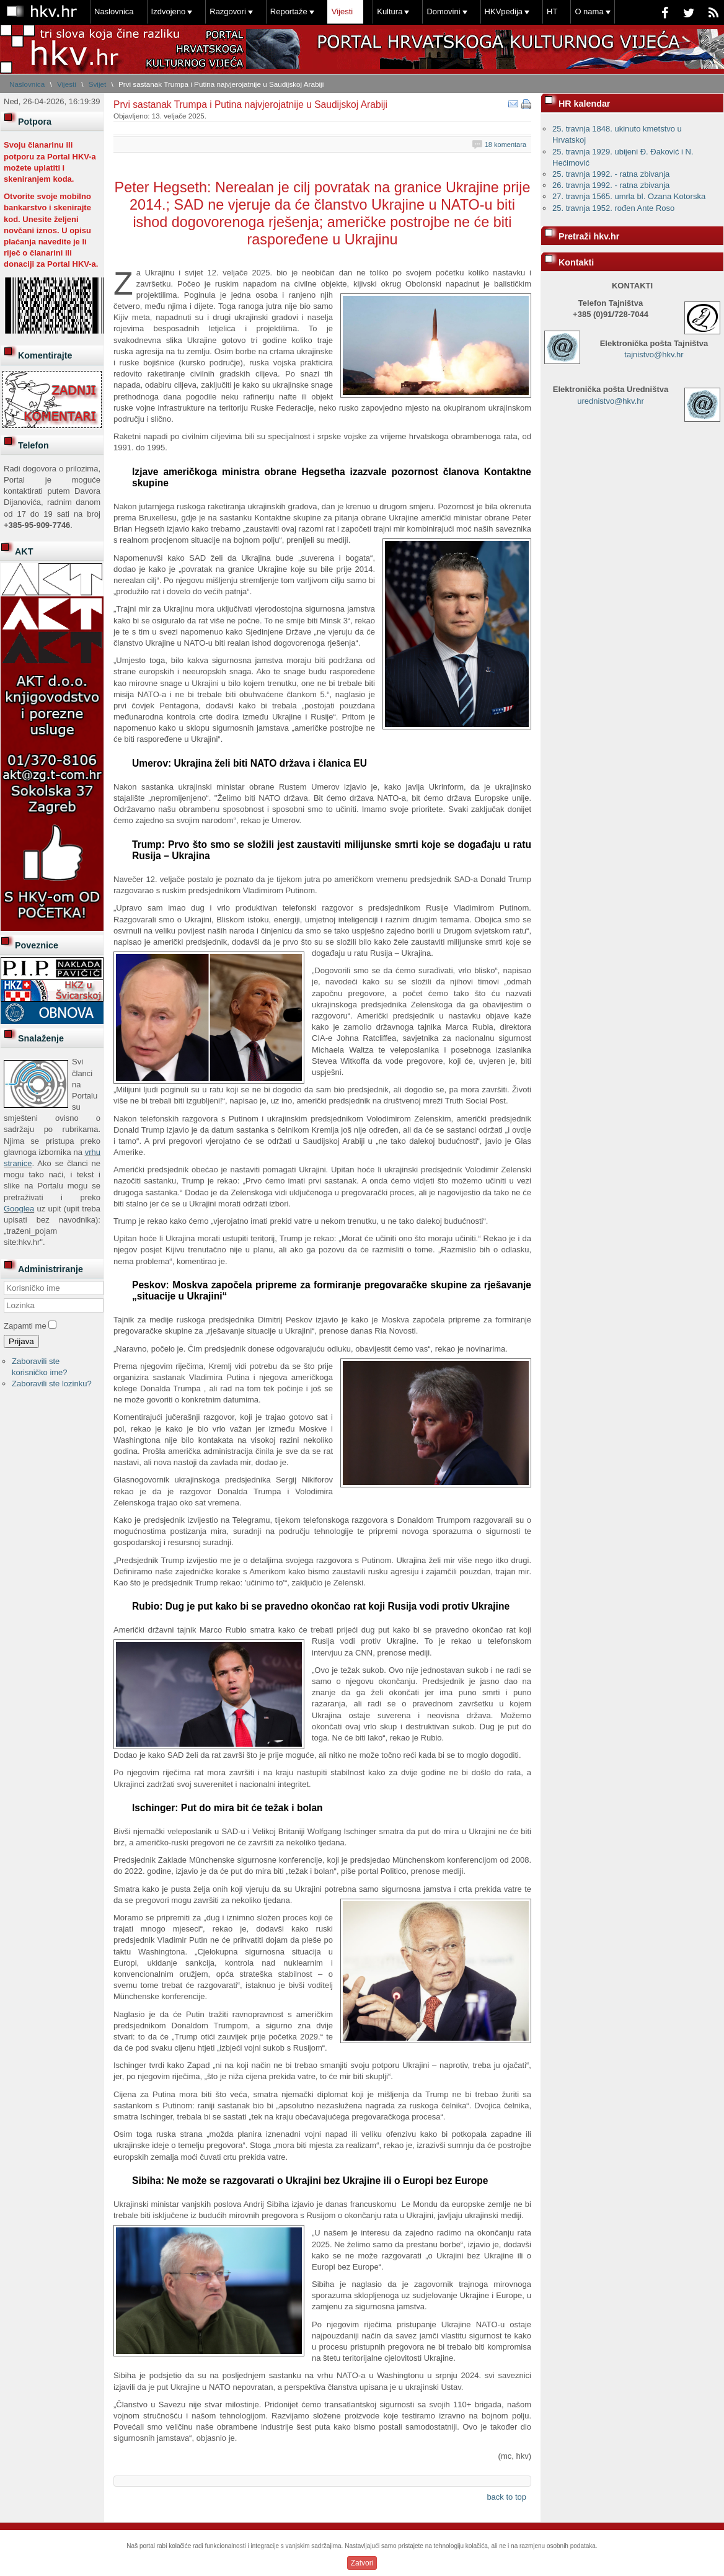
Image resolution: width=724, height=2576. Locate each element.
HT (552, 11)
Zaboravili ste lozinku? (52, 1383)
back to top (506, 2497)
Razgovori (228, 11)
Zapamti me (25, 1325)
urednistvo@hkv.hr (610, 401)
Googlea (19, 1208)
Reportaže (288, 11)
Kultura (389, 11)
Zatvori (362, 2563)
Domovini (443, 11)
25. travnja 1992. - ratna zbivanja (610, 174)
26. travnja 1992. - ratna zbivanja (610, 185)
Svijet (98, 84)
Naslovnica (114, 11)
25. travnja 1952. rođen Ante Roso (613, 208)
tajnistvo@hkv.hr (653, 354)
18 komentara (505, 144)
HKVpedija (504, 11)
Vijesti (342, 11)
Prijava (21, 1341)
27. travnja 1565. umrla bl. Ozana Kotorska (628, 196)
